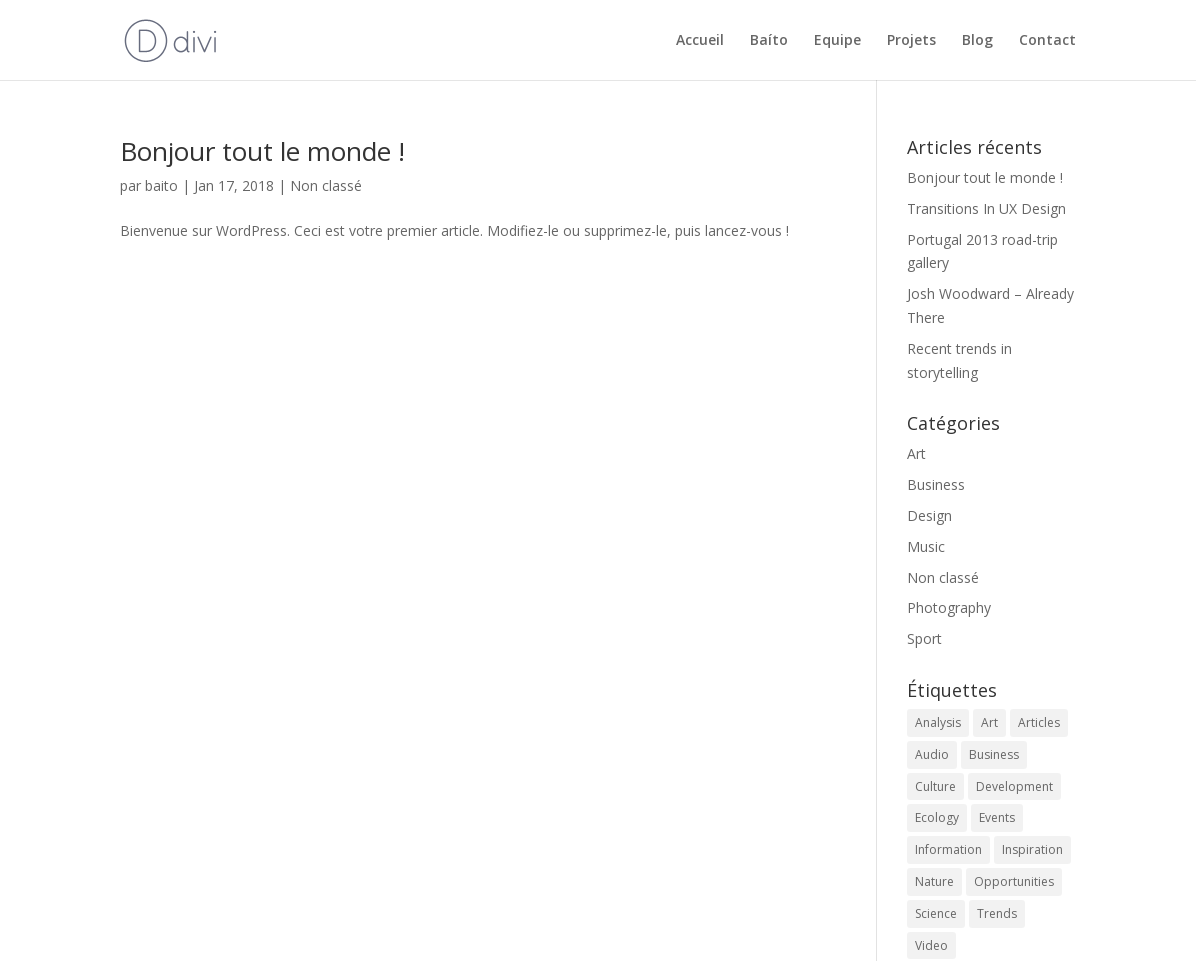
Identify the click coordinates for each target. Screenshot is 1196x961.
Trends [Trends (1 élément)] (997, 913)
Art (916, 453)
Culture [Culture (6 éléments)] (935, 786)
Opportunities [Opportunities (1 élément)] (1014, 881)
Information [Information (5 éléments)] (948, 849)
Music (926, 546)
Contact (1047, 41)
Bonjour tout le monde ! (262, 151)
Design (929, 515)
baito (161, 185)
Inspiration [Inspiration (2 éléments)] (1032, 849)
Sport (924, 638)
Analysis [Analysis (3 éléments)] (938, 722)
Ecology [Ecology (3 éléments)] (937, 817)
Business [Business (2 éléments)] (994, 754)
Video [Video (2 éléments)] (931, 945)
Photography (949, 607)
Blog (977, 41)
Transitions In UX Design (986, 208)
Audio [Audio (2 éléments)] (932, 754)
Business (936, 484)
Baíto (769, 41)
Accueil (700, 41)
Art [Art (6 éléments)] (989, 722)
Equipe (837, 41)
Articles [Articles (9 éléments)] (1039, 722)
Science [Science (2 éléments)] (936, 913)
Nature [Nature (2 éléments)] (934, 881)
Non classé (326, 185)
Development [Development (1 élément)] (1014, 786)
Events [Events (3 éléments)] (997, 817)
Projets (911, 41)
